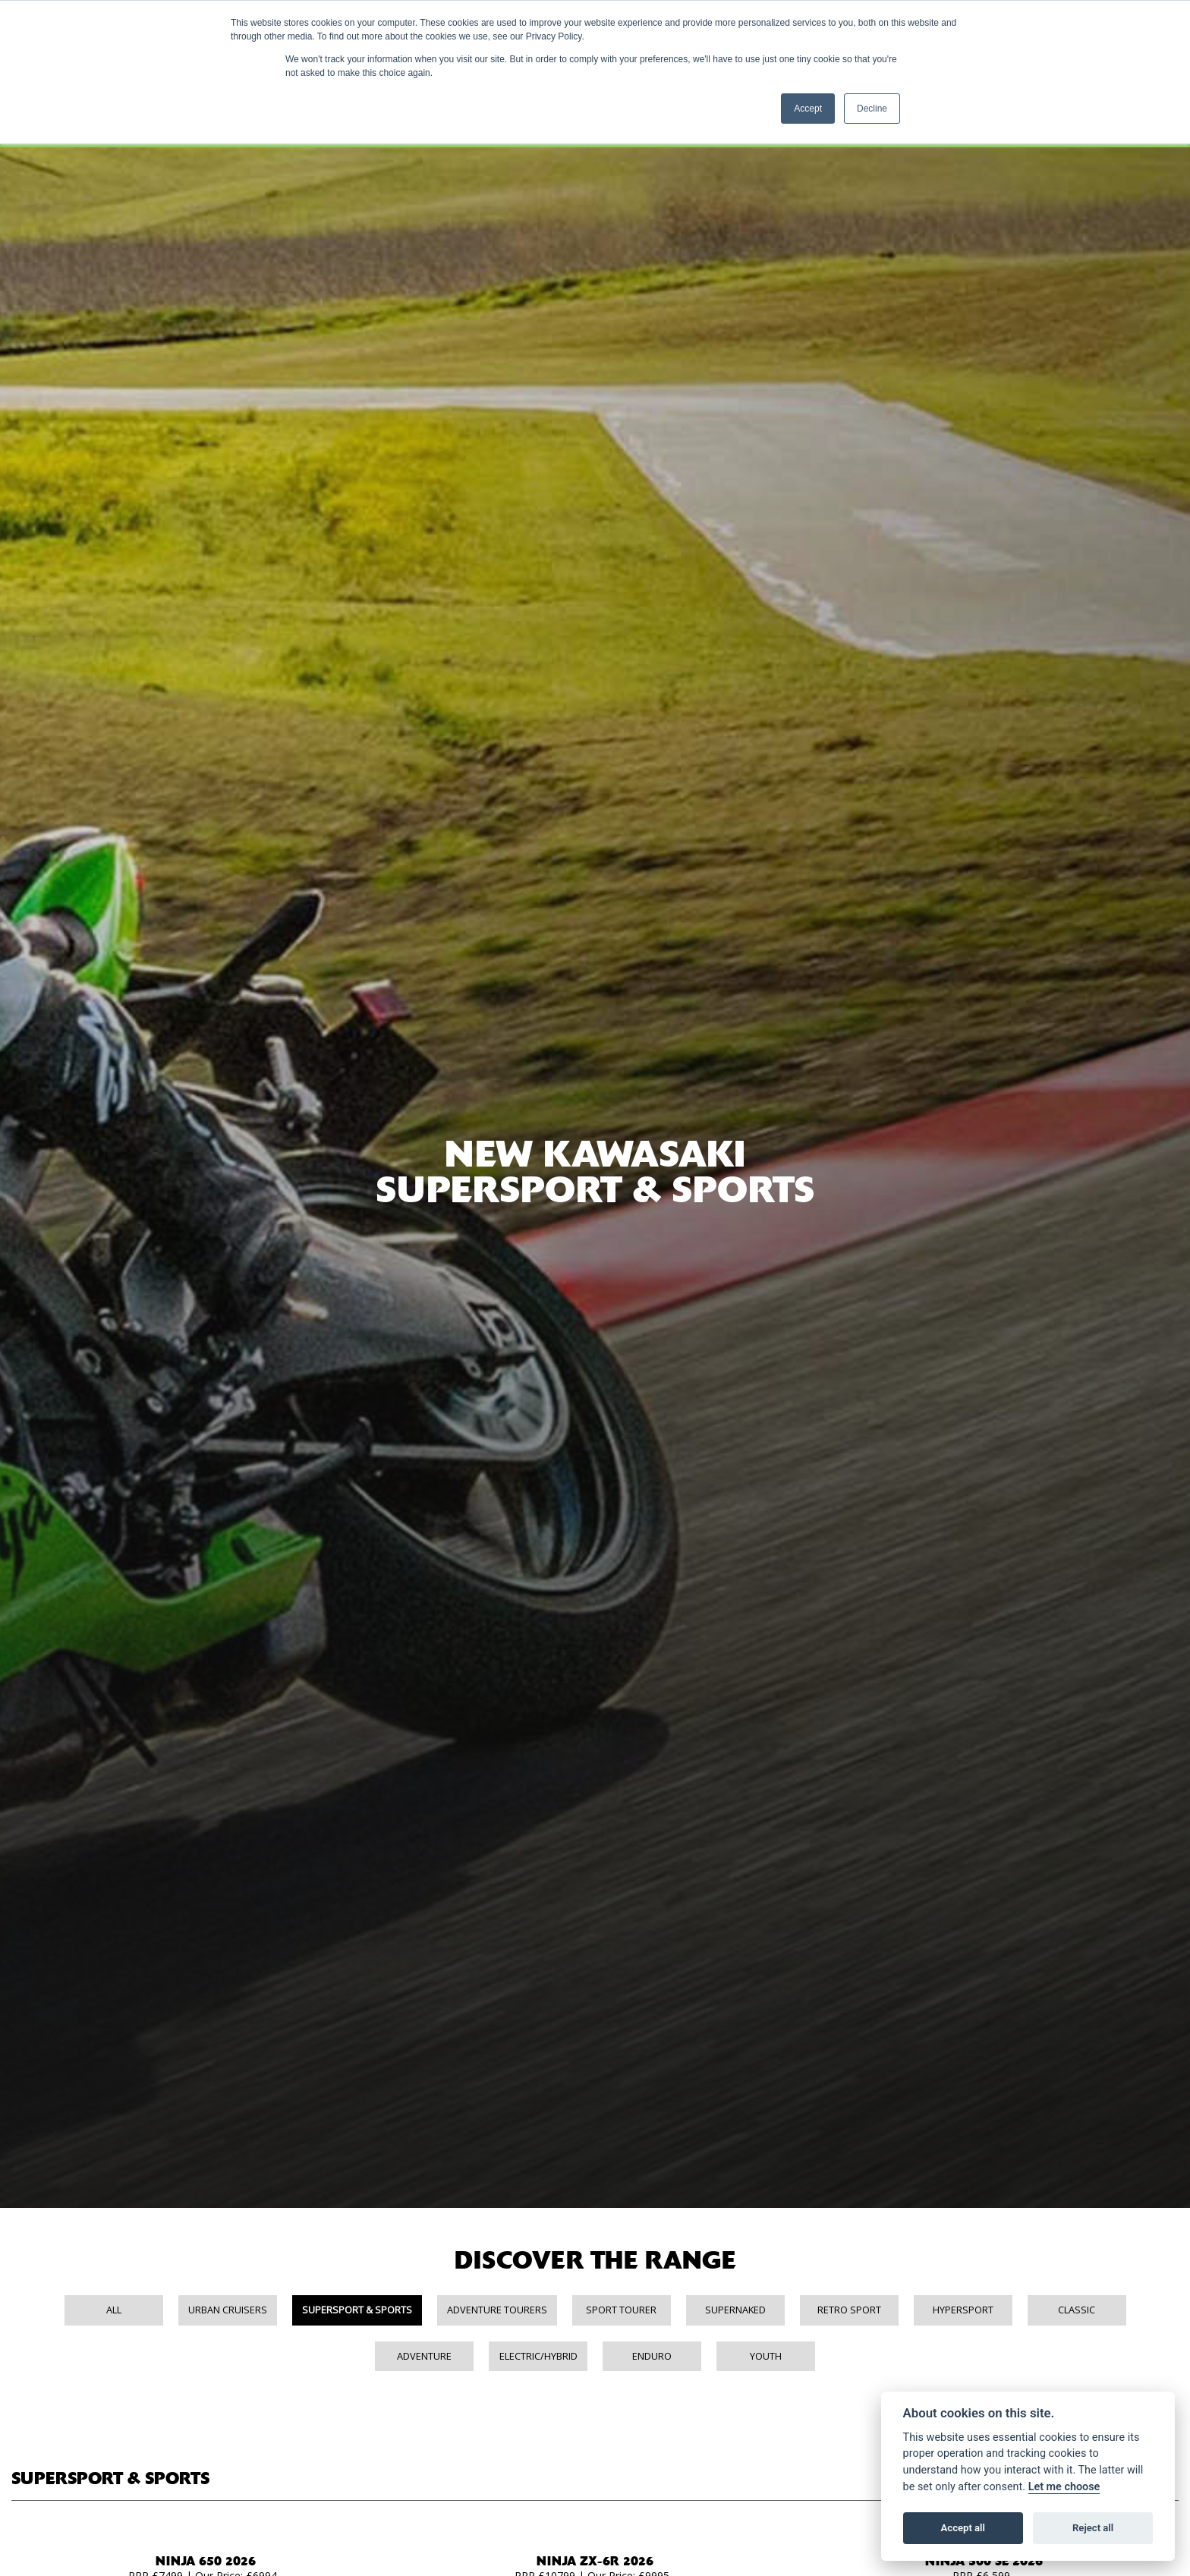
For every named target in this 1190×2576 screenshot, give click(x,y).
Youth (766, 2356)
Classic (1076, 2309)
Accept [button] (808, 108)
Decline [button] (872, 108)
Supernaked (735, 2309)
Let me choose (1064, 2486)
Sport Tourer (621, 2309)
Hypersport (963, 2309)
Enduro (652, 2356)
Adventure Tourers (497, 2309)
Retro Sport (849, 2309)
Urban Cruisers (227, 2309)
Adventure (424, 2356)
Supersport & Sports (357, 2309)
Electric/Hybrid (538, 2356)
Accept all (963, 2527)
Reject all (1092, 2527)
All (113, 2309)
